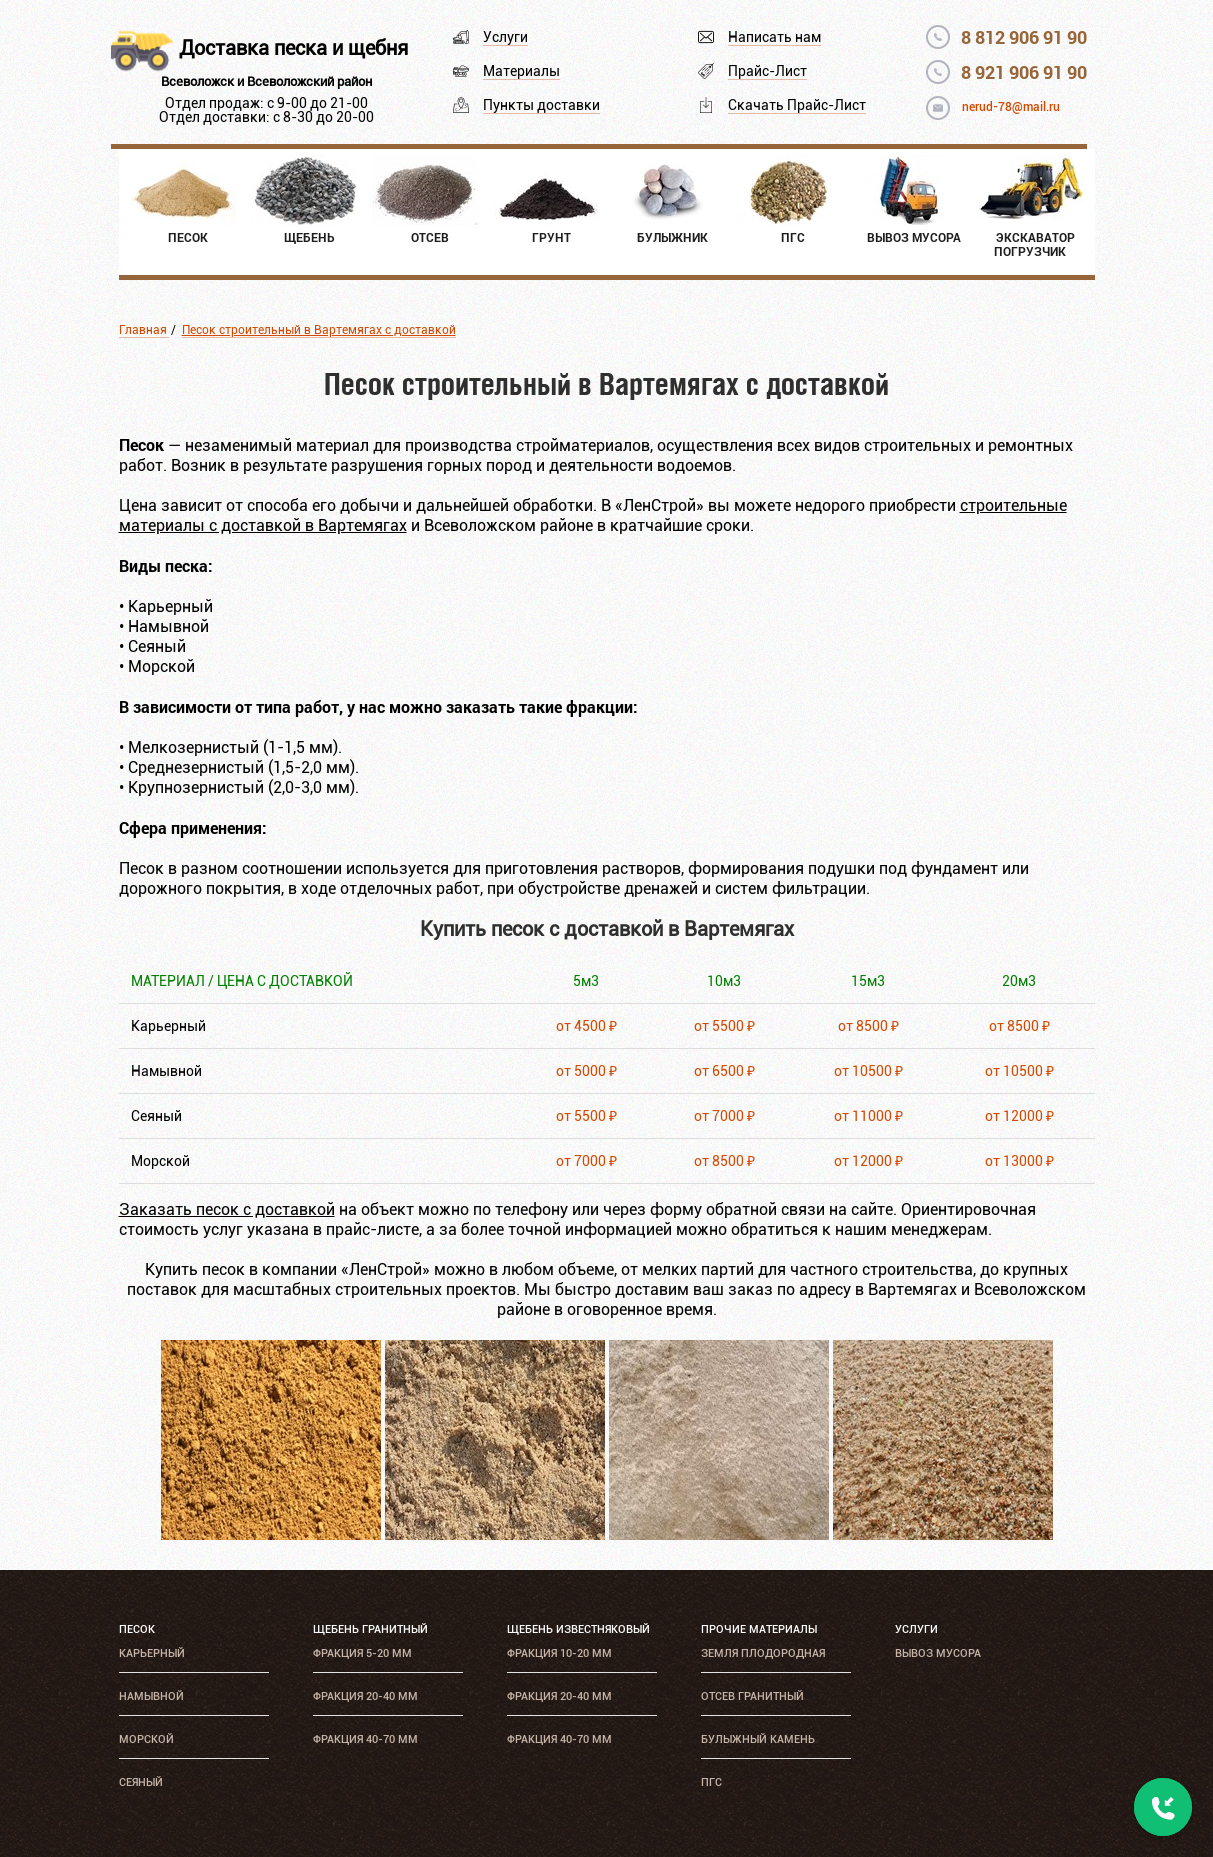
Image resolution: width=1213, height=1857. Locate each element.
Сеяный (141, 1782)
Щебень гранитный (370, 1629)
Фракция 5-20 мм (362, 1653)
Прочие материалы (759, 1629)
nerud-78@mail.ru (1011, 107)
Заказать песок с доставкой (227, 1209)
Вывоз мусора (938, 1653)
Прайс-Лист (767, 71)
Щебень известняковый (578, 1629)
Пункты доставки (541, 105)
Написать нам (774, 37)
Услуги (505, 37)
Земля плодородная (763, 1653)
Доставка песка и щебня (293, 48)
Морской (146, 1739)
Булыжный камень (758, 1739)
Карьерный (152, 1653)
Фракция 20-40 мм (365, 1696)
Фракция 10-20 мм (559, 1653)
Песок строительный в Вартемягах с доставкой (319, 330)
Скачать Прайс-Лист (797, 105)
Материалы (521, 71)
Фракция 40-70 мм (365, 1739)
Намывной (151, 1696)
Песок (137, 1629)
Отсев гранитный (752, 1696)
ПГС (711, 1782)
